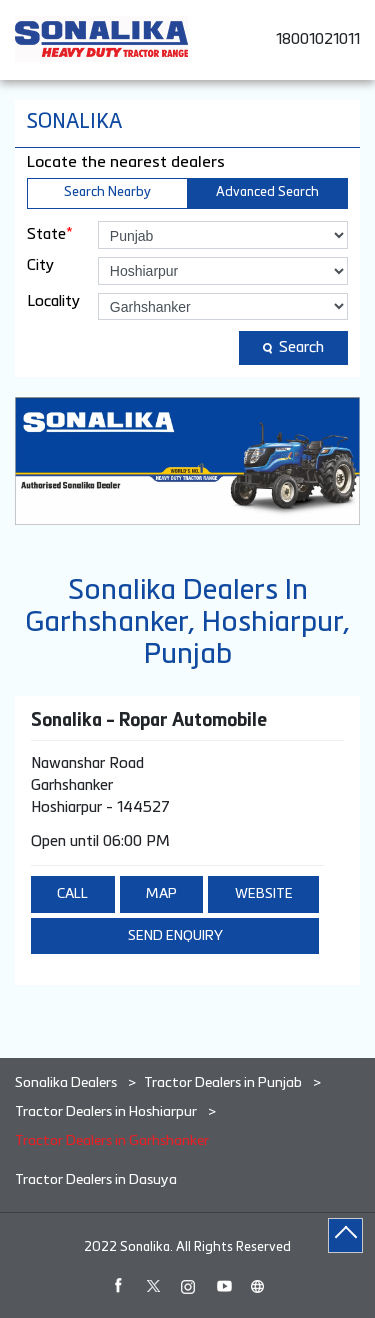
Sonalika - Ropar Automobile (149, 721)
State (50, 234)
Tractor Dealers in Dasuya (96, 1180)
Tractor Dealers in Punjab (223, 1083)
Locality (53, 301)
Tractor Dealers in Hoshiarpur (106, 1112)
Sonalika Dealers (67, 1083)
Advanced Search (267, 192)
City (40, 265)
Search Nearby (107, 192)
